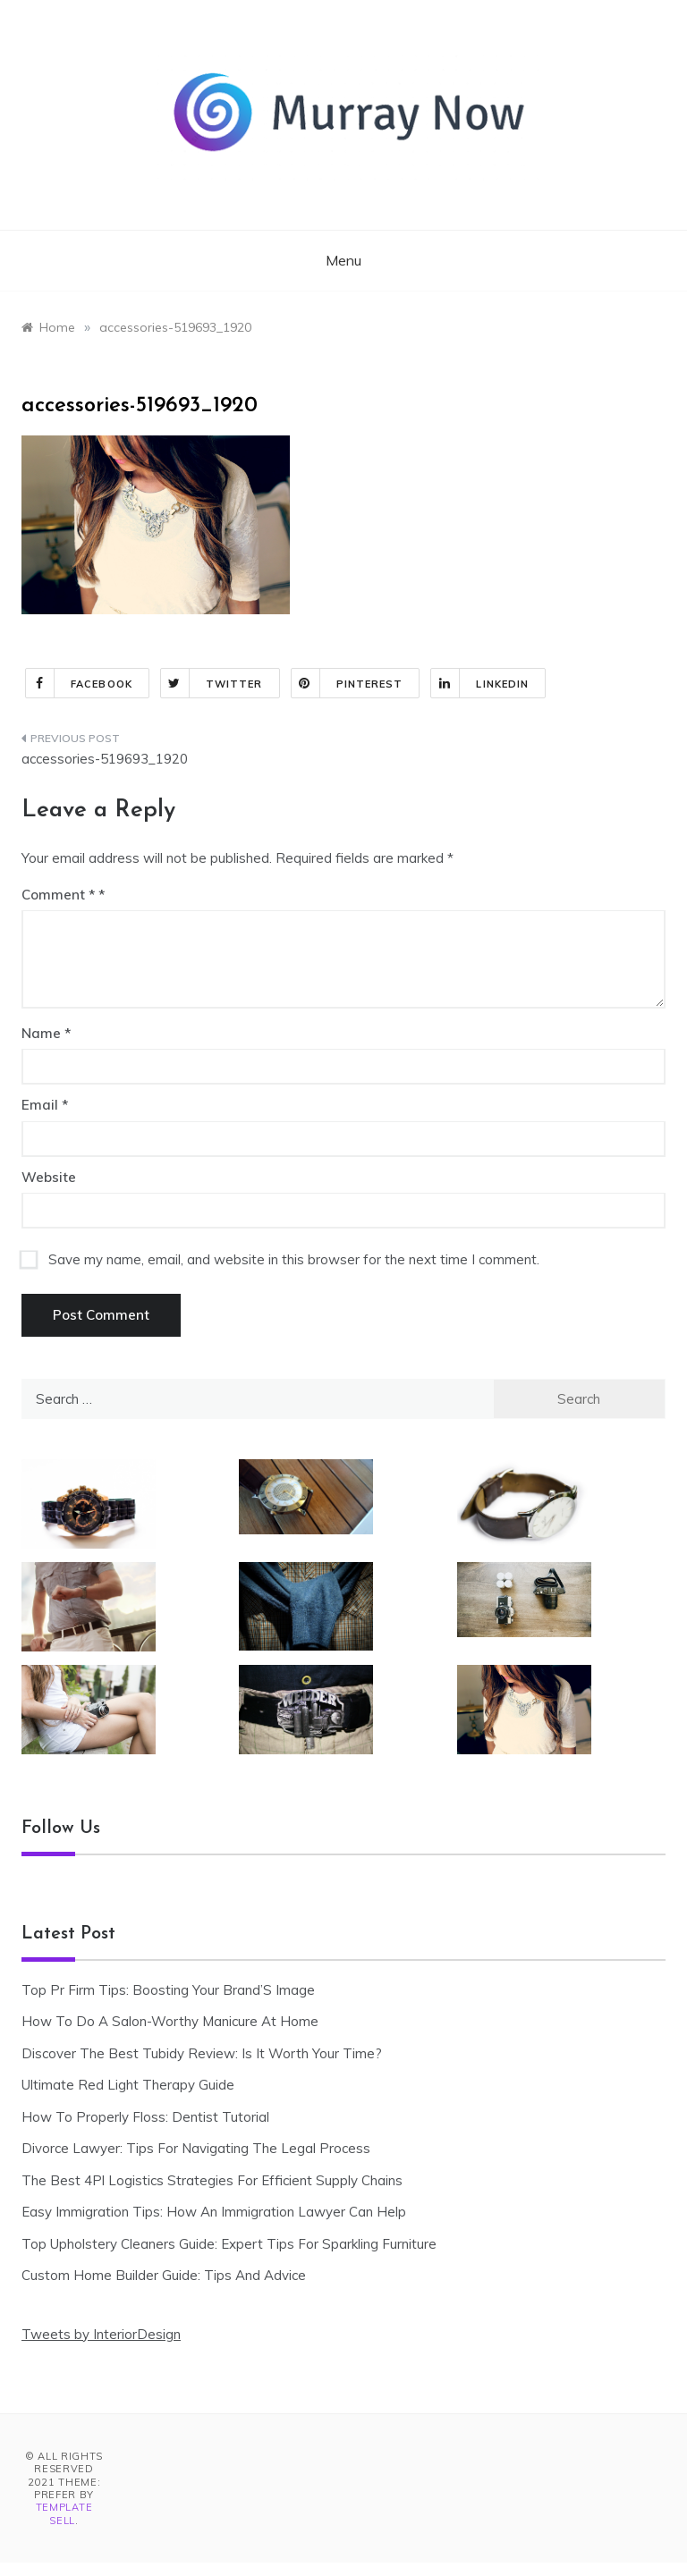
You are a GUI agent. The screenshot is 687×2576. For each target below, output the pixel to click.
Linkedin (480, 683)
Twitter (212, 683)
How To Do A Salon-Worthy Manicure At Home (169, 2021)
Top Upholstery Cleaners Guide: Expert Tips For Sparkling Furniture (229, 2243)
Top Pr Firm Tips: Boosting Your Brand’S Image (168, 1989)
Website (48, 1177)
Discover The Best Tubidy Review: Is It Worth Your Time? (201, 2053)
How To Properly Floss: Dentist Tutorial (145, 2116)
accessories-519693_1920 (104, 758)
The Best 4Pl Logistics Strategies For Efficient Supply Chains (212, 2180)
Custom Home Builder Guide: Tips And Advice (163, 2275)
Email (44, 1104)
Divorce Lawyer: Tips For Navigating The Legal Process (195, 2148)
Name (46, 1033)
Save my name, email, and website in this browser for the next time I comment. (293, 1259)
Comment (58, 894)
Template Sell (64, 2513)
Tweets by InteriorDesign (101, 2334)
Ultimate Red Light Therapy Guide (127, 2084)
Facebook (79, 683)
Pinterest (347, 683)
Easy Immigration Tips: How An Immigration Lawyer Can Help (213, 2211)
